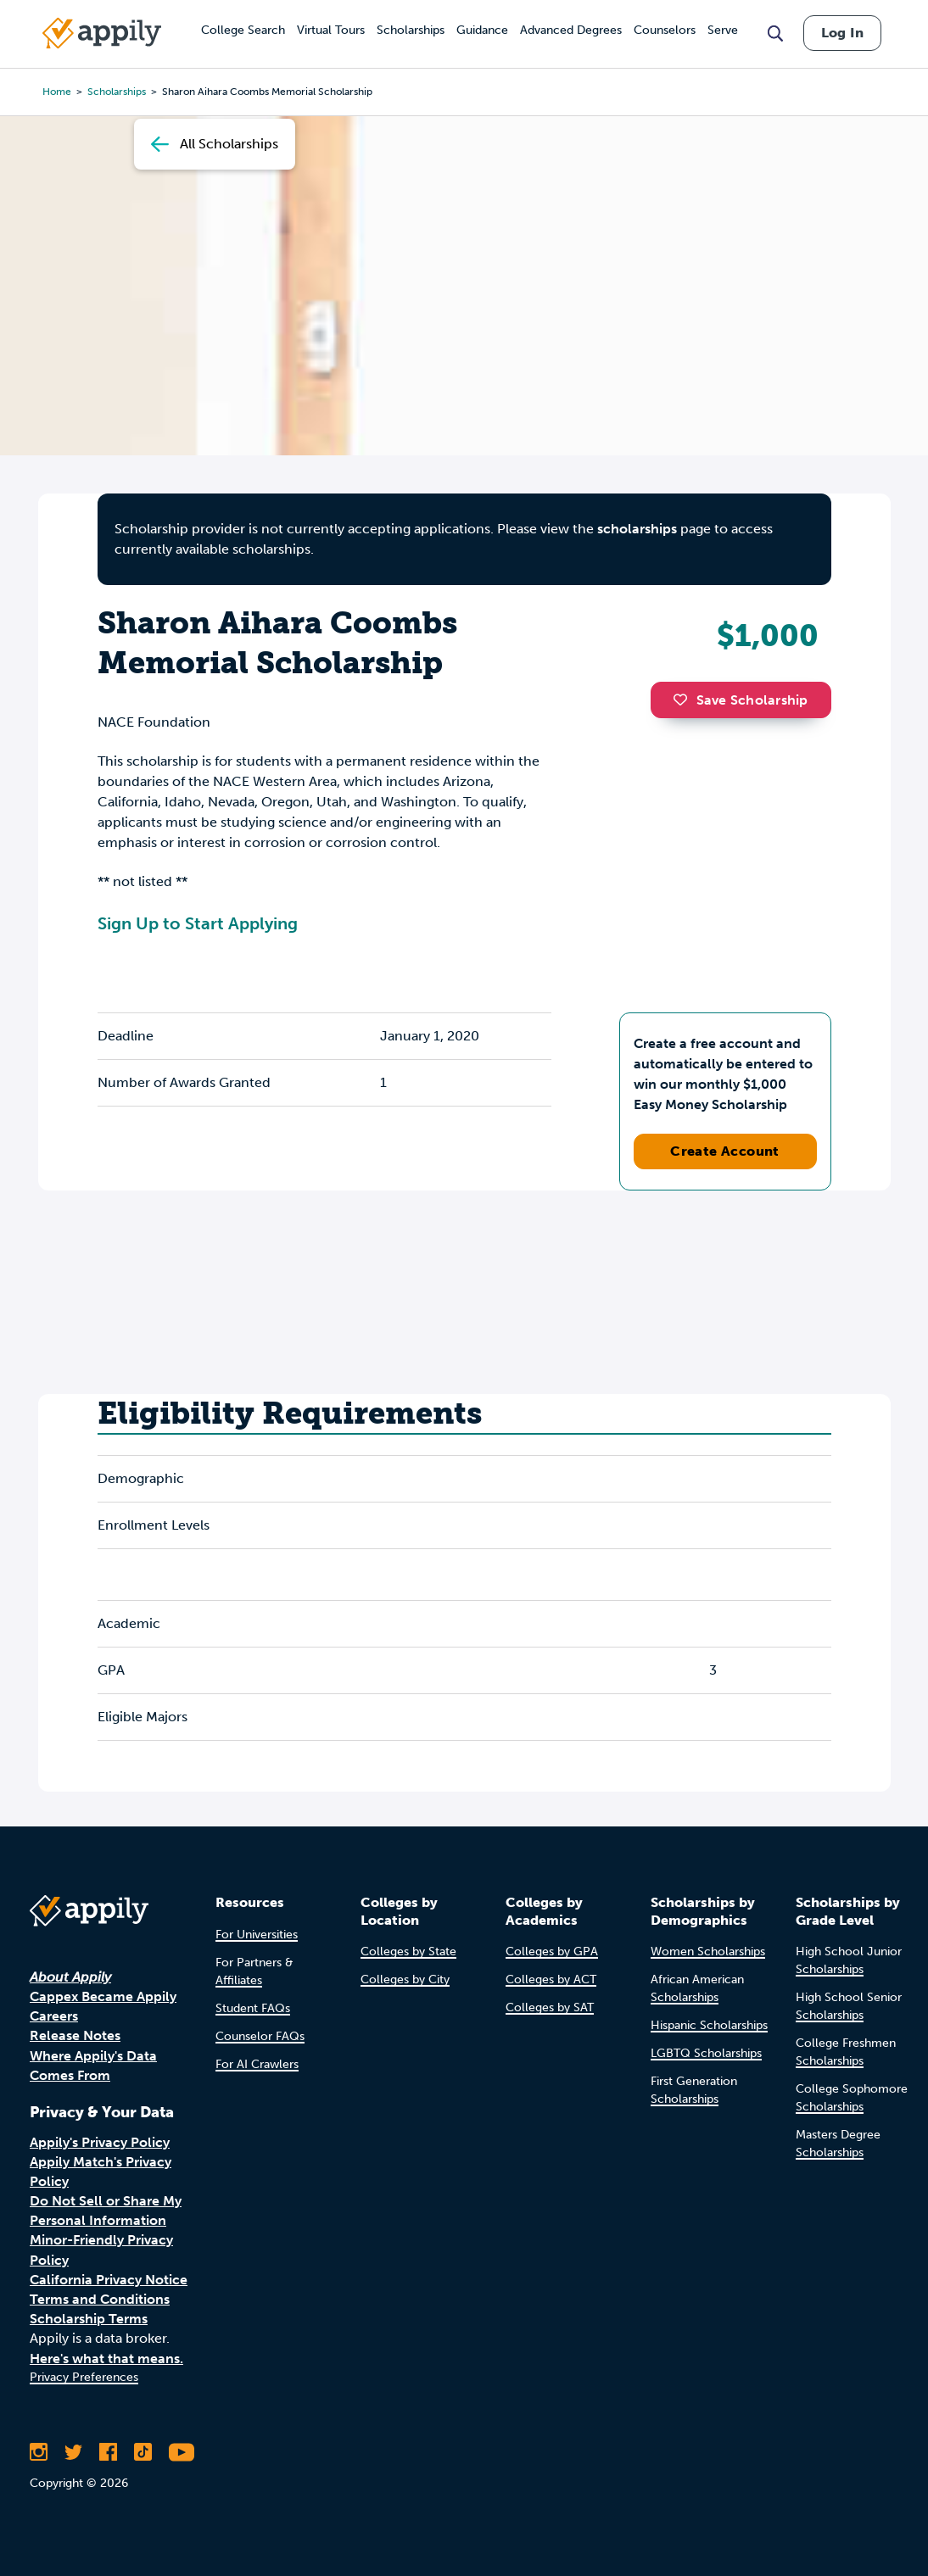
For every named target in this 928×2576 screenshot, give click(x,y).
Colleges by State (408, 1951)
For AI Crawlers (257, 2064)
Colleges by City (405, 1979)
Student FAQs (252, 2008)
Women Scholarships (708, 1951)
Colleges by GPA (552, 1951)
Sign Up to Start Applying (198, 923)
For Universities (256, 1934)
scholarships (637, 529)
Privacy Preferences (84, 2377)
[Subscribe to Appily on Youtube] (181, 2452)
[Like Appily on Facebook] (108, 2452)
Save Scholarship (741, 700)
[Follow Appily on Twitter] (73, 2452)
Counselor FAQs (260, 2036)
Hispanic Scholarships (709, 2025)
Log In (842, 33)
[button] (685, 699)
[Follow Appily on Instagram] (39, 2452)
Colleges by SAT (550, 2007)
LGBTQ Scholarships (706, 2053)
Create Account (725, 1151)
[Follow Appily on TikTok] (143, 2452)
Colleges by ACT (551, 1979)
